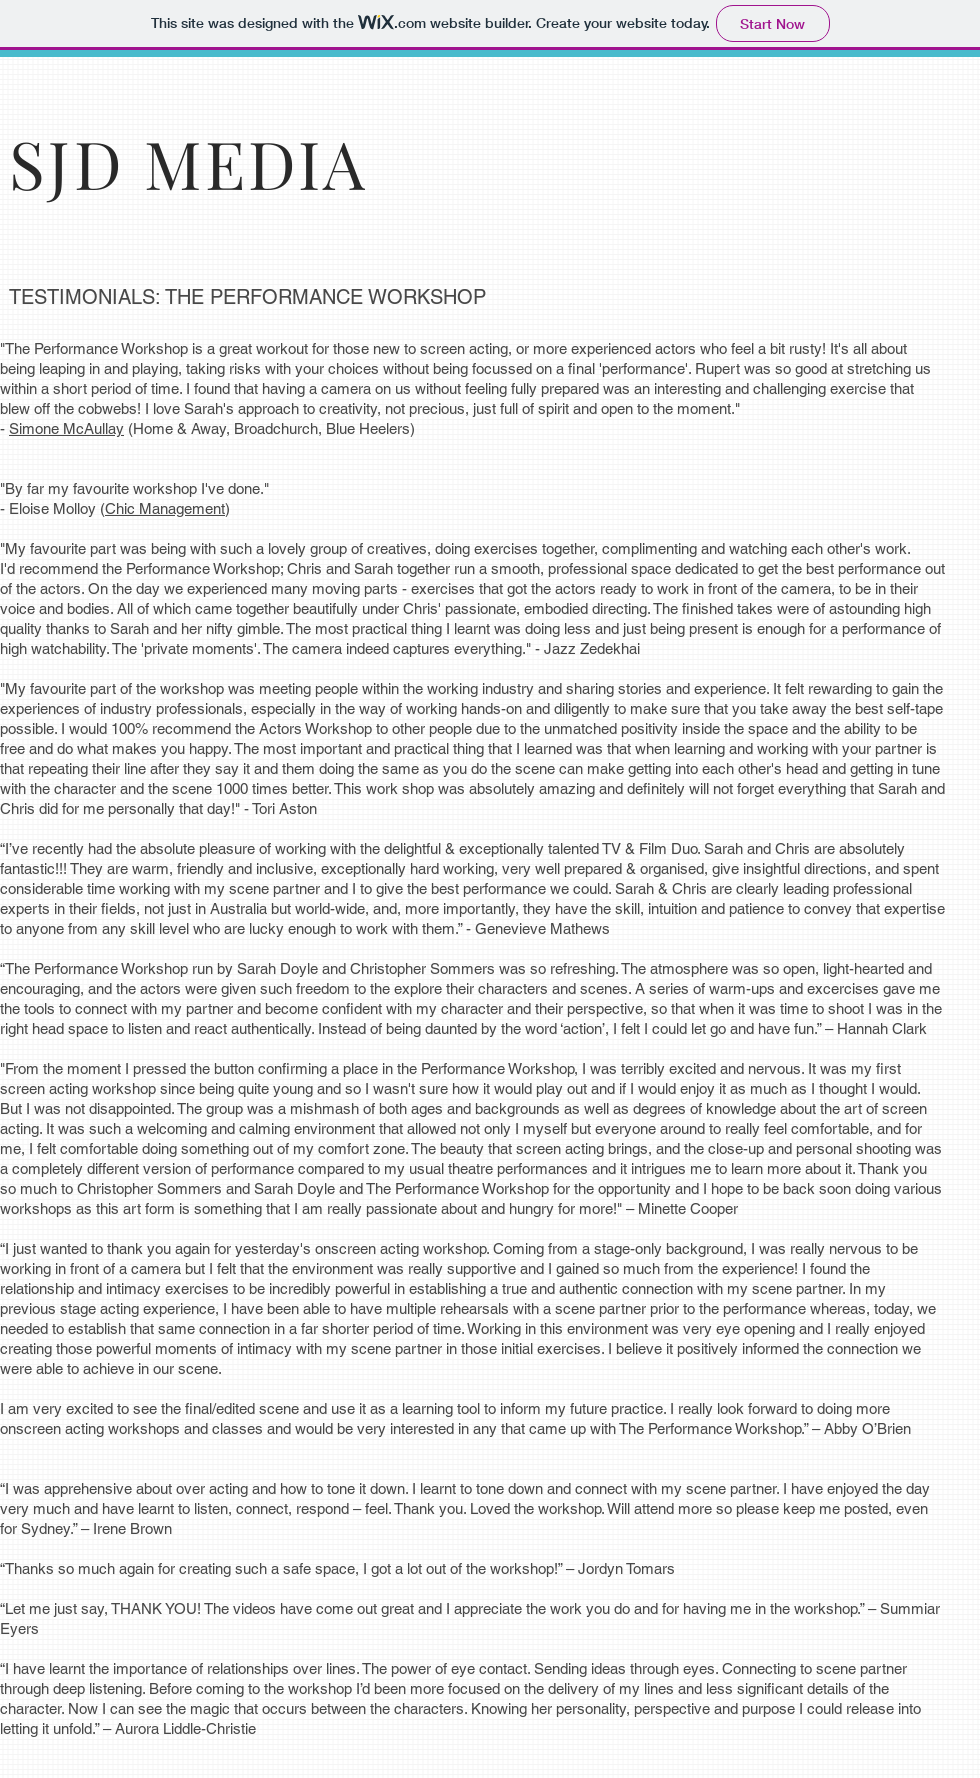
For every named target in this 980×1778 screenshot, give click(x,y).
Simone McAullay (66, 428)
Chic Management (165, 508)
